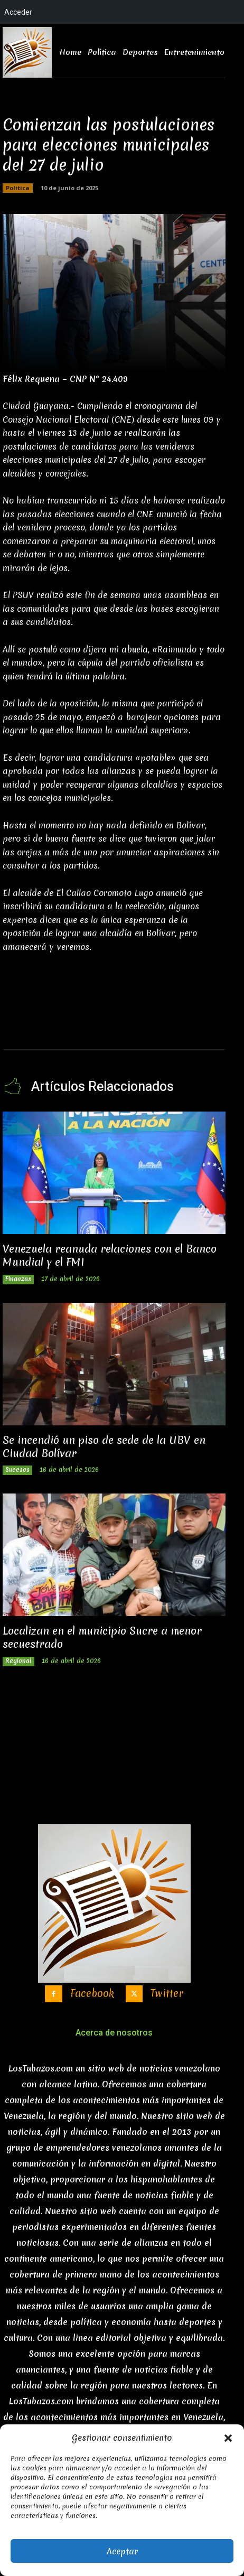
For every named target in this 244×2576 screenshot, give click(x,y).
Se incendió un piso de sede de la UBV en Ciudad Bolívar (104, 1446)
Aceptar (122, 2551)
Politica (18, 188)
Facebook (92, 1993)
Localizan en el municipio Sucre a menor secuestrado (102, 1637)
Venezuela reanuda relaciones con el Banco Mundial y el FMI (110, 1255)
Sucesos (17, 1470)
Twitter (167, 1993)
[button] (228, 2438)
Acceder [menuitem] (18, 12)
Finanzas (18, 1279)
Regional (18, 1661)
